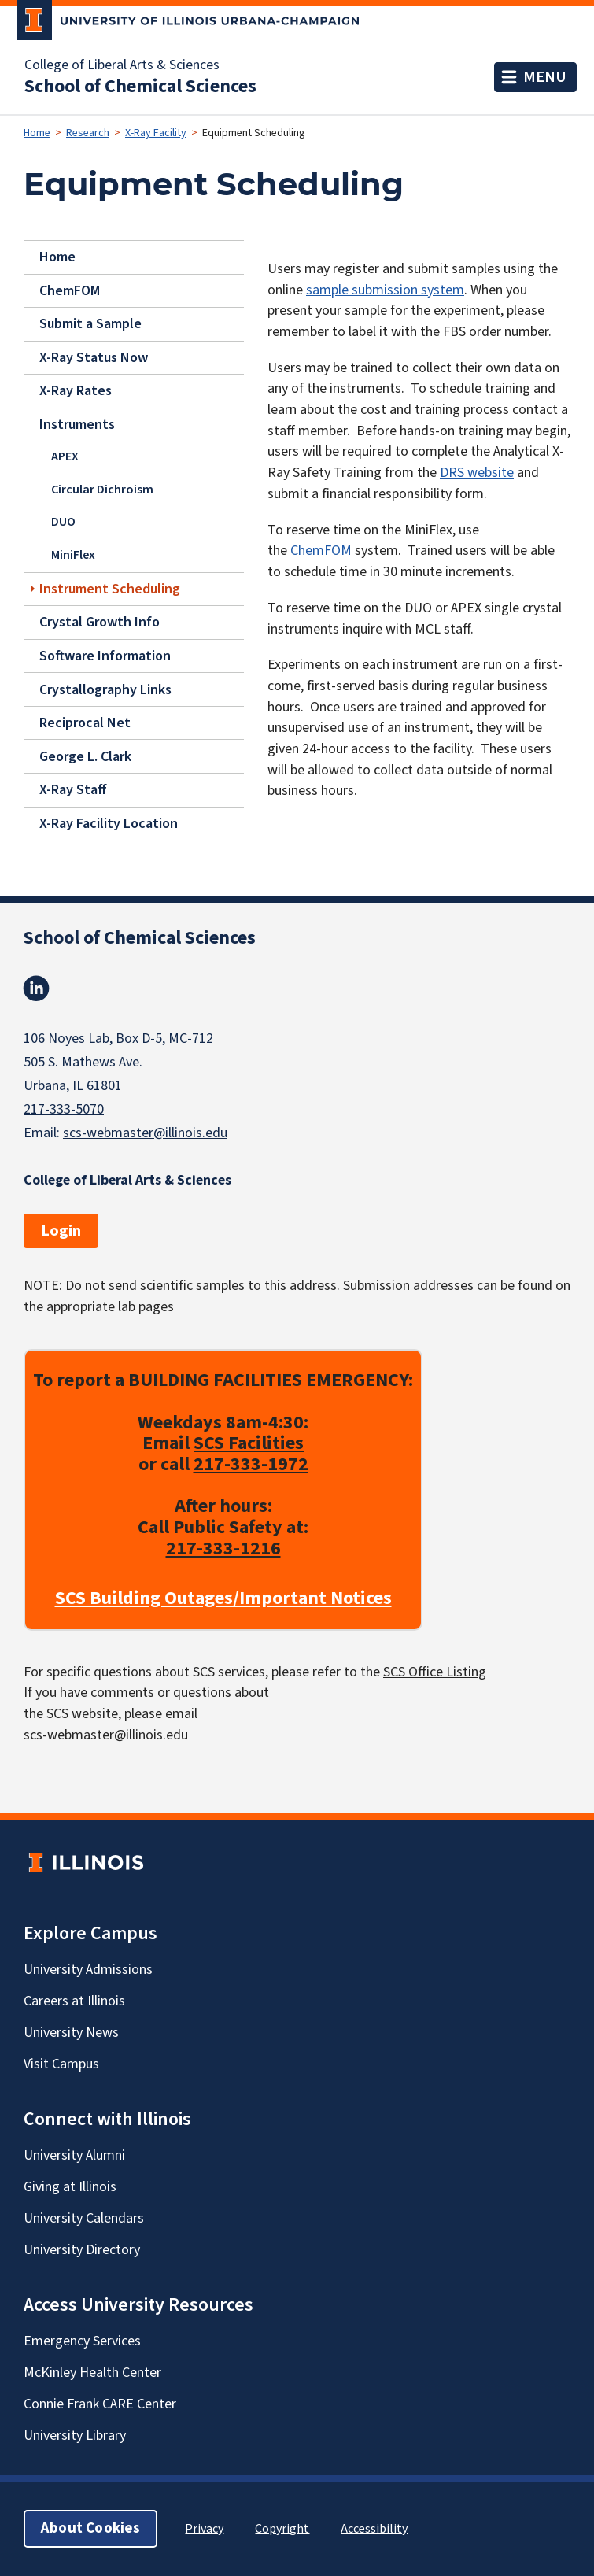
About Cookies (90, 2528)
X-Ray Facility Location (108, 823)
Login (61, 1231)
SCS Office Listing (434, 1672)
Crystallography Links (105, 689)
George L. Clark (85, 756)
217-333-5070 (64, 1109)
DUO (63, 521)
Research (87, 133)
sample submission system (385, 290)
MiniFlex (73, 555)
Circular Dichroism (102, 489)
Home (37, 133)
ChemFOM (69, 290)
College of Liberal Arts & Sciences (122, 65)
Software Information (105, 656)
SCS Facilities (249, 1443)
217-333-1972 (251, 1464)
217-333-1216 (223, 1548)
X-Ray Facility (155, 133)
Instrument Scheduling (109, 588)
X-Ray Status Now (93, 358)
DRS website (477, 472)
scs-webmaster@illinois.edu (145, 1133)
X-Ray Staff (73, 790)
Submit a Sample (90, 324)
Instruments (77, 424)
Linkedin (36, 988)
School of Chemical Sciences (140, 86)
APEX (65, 456)
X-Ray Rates (75, 391)
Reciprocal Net (85, 723)
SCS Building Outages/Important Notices (223, 1599)
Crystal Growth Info (99, 622)
